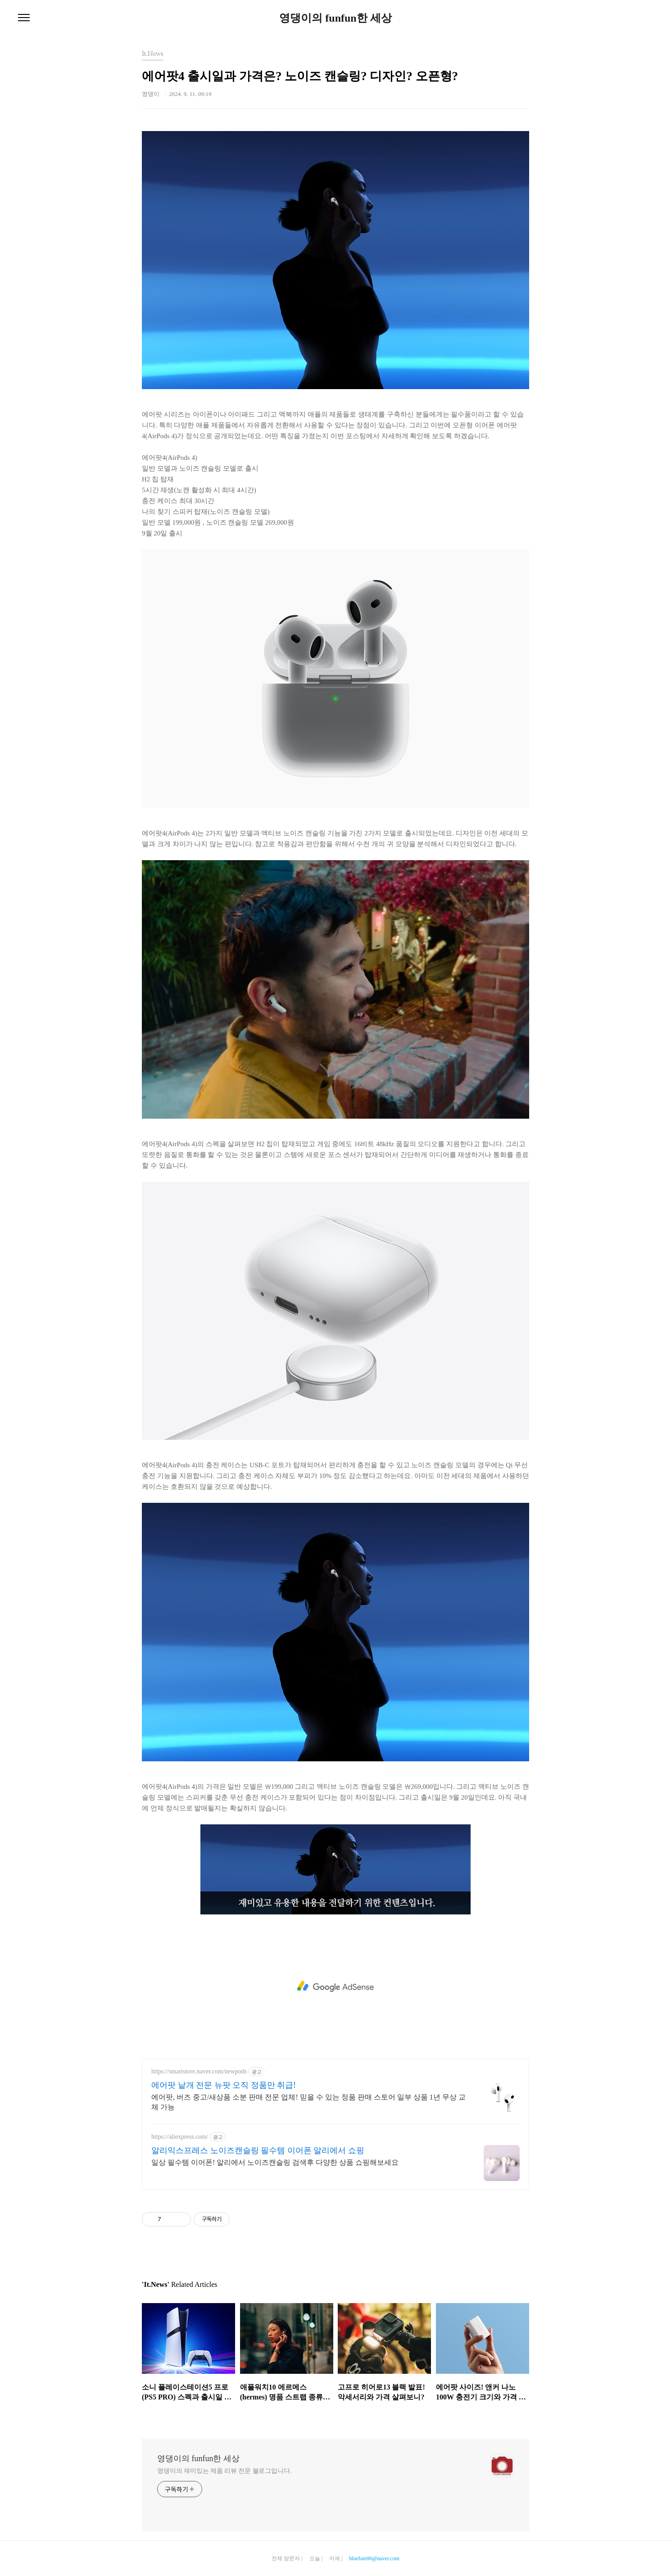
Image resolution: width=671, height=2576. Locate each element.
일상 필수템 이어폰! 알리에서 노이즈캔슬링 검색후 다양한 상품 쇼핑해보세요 (275, 2162)
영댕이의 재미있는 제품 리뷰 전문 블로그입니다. (224, 2470)
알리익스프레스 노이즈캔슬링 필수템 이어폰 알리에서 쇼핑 (257, 2150)
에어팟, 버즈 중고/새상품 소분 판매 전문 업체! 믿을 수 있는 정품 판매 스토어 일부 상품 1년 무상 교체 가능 (308, 2102)
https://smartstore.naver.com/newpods (199, 2071)
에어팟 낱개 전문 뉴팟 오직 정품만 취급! (223, 2085)
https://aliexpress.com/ (179, 2136)
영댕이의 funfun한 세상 (335, 18)
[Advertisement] (335, 1986)
